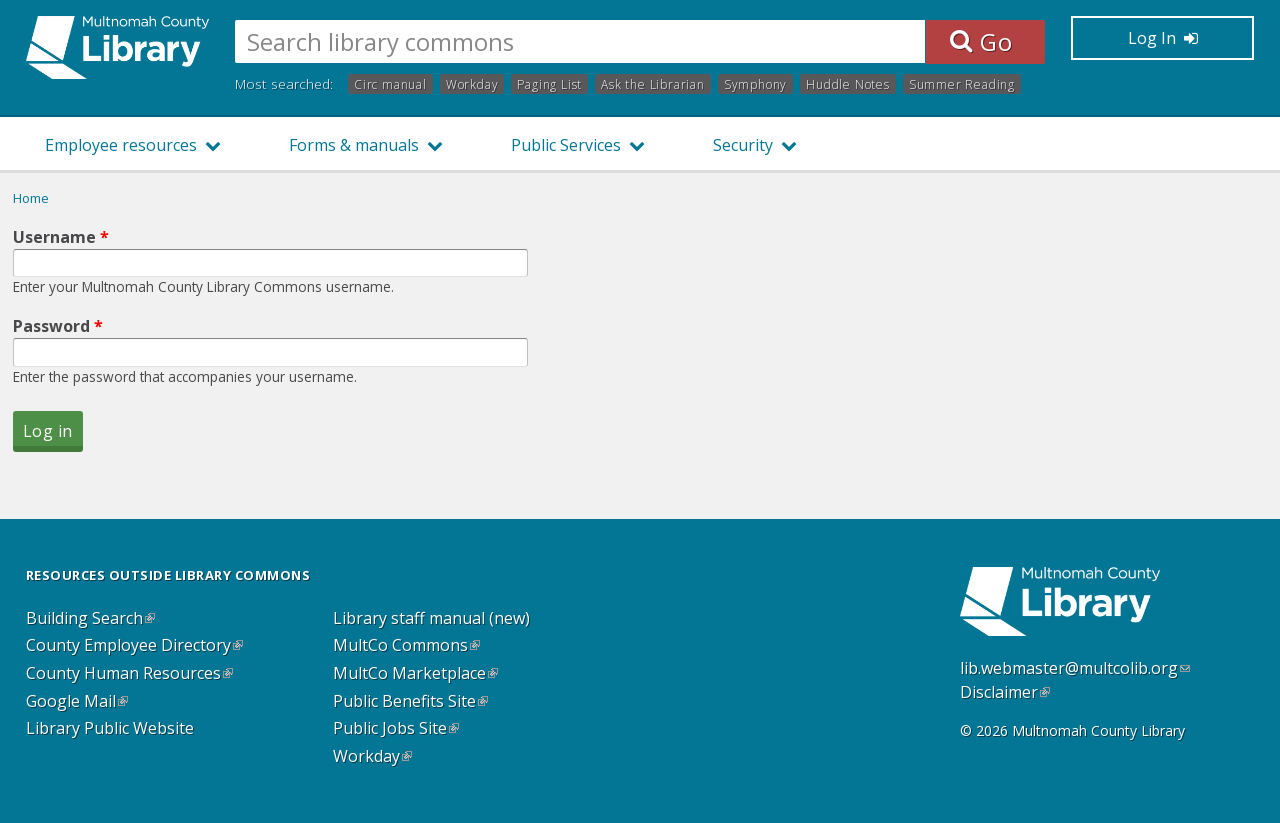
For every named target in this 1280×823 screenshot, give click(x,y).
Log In (1163, 38)
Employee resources (121, 145)
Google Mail (77, 702)
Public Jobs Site (396, 729)
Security (743, 145)
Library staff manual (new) (431, 619)
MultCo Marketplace (415, 674)
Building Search (90, 619)
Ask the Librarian (653, 83)
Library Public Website (110, 729)
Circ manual (390, 83)
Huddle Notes (848, 83)
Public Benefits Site (410, 702)
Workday (472, 83)
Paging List (549, 83)
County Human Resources (129, 674)
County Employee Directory (134, 646)
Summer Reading (962, 83)
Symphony (755, 83)
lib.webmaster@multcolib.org (1075, 668)
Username (61, 237)
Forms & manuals (354, 145)
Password (58, 326)
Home (31, 198)
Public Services (566, 145)
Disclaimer (1005, 692)
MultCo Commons (406, 646)
